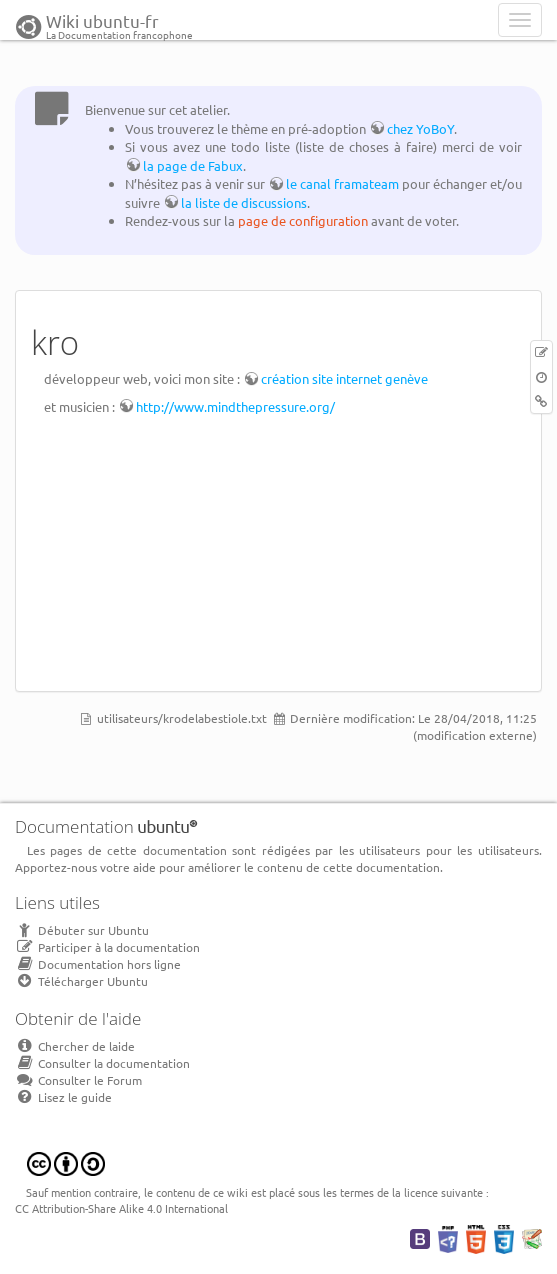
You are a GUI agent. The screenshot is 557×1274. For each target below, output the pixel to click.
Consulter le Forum (78, 1080)
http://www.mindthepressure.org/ (235, 406)
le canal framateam (342, 183)
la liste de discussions (244, 202)
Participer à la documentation (107, 947)
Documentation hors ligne (98, 964)
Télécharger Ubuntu (81, 981)
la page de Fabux (193, 165)
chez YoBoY (420, 128)
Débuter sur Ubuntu (82, 930)
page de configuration (303, 220)
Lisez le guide (63, 1097)
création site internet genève (344, 378)
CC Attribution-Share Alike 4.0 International (121, 1208)
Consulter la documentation (102, 1063)
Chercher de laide (75, 1046)
